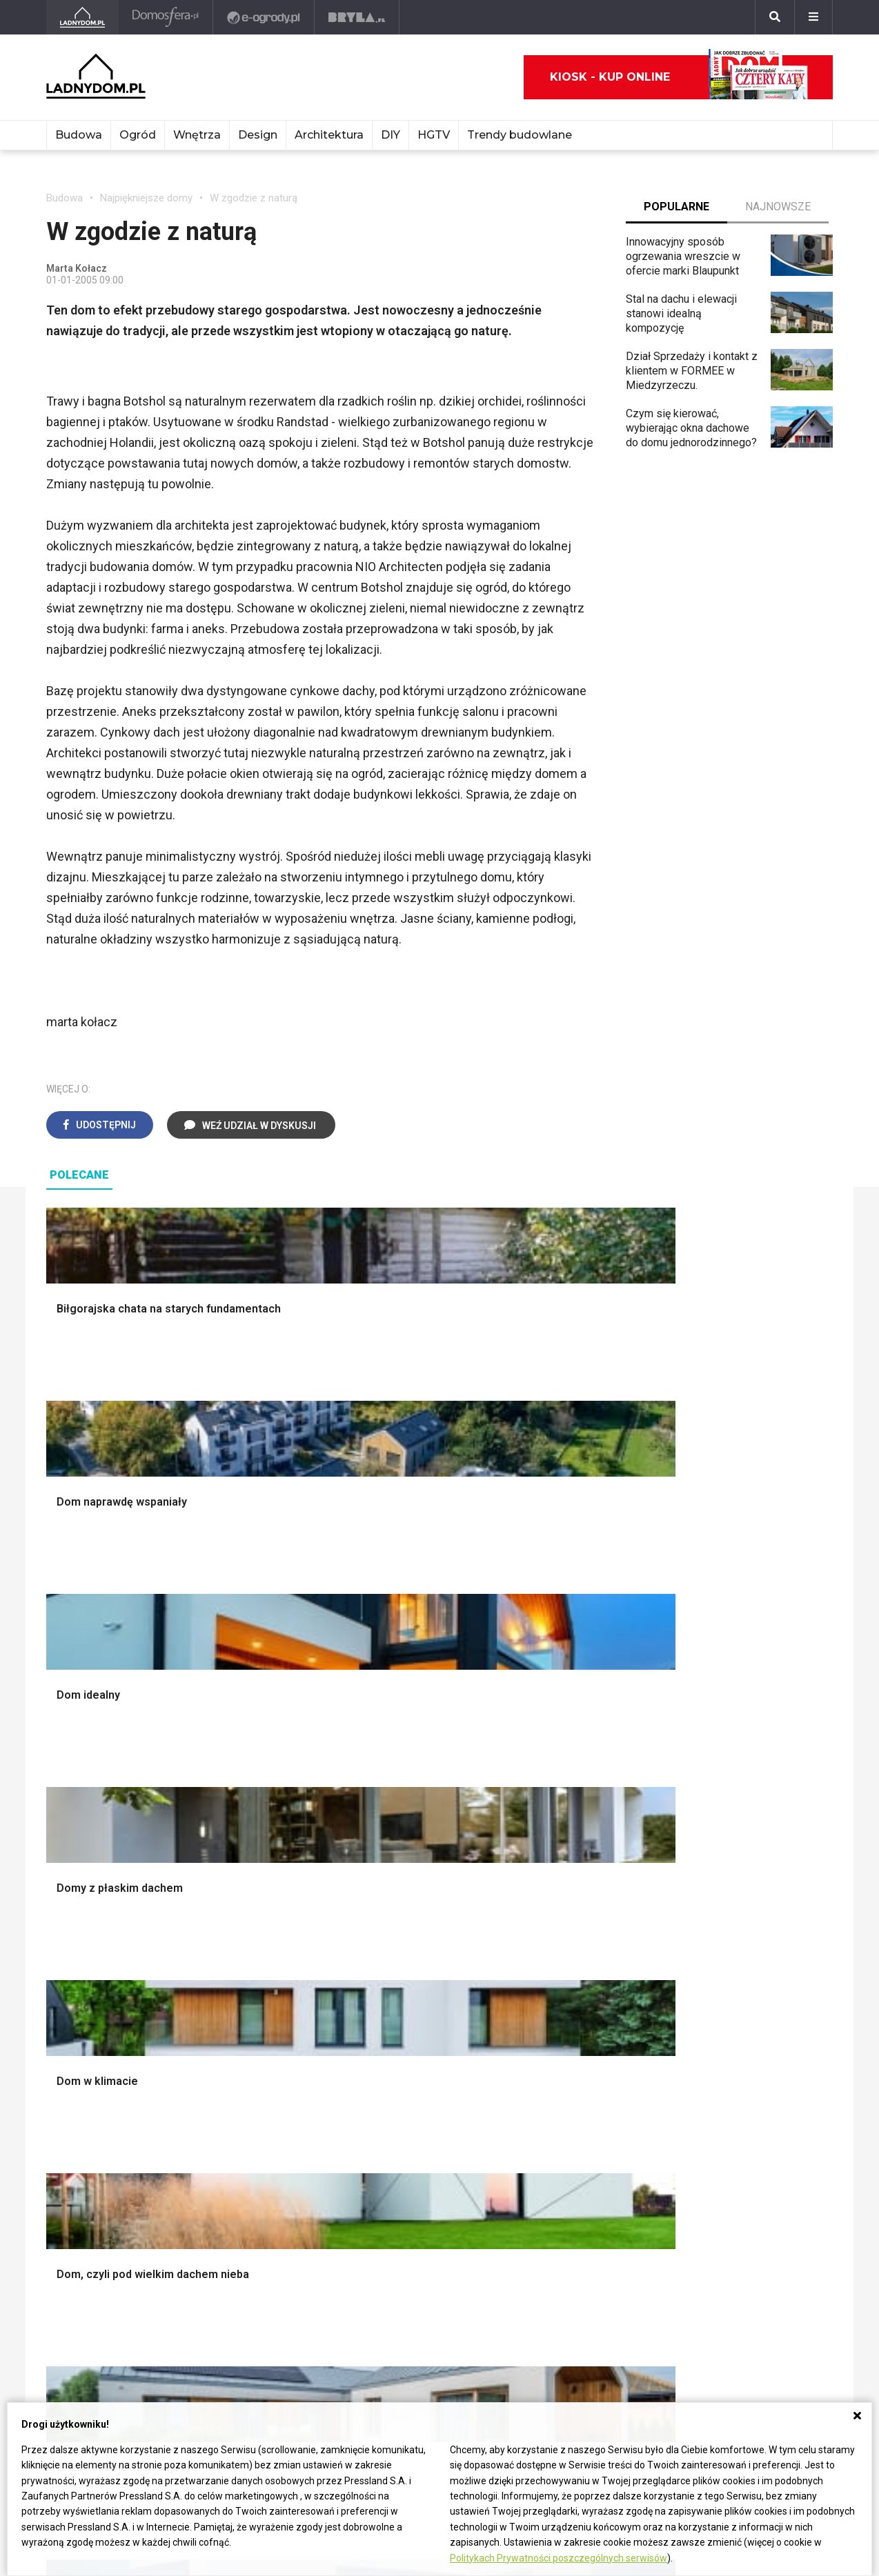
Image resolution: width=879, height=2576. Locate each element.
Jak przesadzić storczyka (431, 2076)
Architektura (329, 134)
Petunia (549, 2215)
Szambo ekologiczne (259, 1890)
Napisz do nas (81, 2342)
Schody (64, 1782)
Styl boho (392, 1874)
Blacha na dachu (246, 1874)
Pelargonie (557, 2184)
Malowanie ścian (248, 1797)
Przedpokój (397, 1828)
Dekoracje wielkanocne (747, 1874)
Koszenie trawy (568, 1859)
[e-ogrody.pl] (265, 17)
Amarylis (552, 2138)
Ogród (137, 134)
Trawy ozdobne (567, 1995)
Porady (63, 1766)
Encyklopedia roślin (577, 1906)
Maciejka (552, 2153)
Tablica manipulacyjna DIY (431, 2184)
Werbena (552, 2230)
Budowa (78, 134)
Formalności (75, 1859)
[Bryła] (358, 17)
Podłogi (227, 1766)
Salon (382, 1766)
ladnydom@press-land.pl (106, 2311)
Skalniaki (552, 1797)
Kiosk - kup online (679, 77)
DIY (390, 134)
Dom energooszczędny (264, 2199)
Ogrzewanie (237, 2107)
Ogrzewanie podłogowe (265, 2138)
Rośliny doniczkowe (579, 1813)
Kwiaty (547, 2246)
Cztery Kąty (74, 2076)
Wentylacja (233, 2169)
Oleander (552, 2122)
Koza (220, 2122)
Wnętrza (197, 134)
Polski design (725, 1859)
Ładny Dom (73, 2061)
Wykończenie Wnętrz (259, 1782)
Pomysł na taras (731, 2092)
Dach (58, 1843)
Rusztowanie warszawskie (272, 1843)
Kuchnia (387, 1813)
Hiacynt (548, 2061)
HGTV (433, 134)
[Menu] (813, 17)
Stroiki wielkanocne (739, 1890)
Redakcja (68, 2357)
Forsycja (551, 2169)
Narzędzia (232, 1813)
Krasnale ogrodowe (577, 1921)
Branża (708, 2076)
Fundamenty (75, 1906)
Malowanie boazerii (255, 1828)
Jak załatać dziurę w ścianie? (439, 2092)
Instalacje (69, 1937)
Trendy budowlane (519, 134)
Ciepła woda (76, 1874)
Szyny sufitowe (245, 2153)
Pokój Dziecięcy (731, 1797)
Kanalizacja (234, 2184)
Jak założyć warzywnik (424, 2138)
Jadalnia (389, 1843)
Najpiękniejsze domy (146, 198)
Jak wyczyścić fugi (415, 2107)
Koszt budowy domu (96, 1828)
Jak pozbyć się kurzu (420, 2122)
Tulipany (550, 2107)
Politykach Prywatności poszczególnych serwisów (558, 2558)
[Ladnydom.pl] (83, 17)
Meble (707, 1766)
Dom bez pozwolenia (259, 2061)
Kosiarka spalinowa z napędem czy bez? (582, 1974)
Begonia (550, 2076)
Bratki (544, 2199)
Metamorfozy (402, 1859)
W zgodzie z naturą (253, 198)
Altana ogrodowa (571, 1782)
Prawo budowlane (251, 2076)
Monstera (554, 1766)
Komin (61, 1797)
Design (257, 134)
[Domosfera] (167, 17)
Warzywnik (557, 1890)
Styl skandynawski (414, 1890)
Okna (58, 1813)
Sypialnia (391, 1797)
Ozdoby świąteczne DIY (750, 1813)
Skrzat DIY (394, 2061)
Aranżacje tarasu (570, 1874)
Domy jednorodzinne (741, 2061)
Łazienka (391, 1782)
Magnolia (553, 1952)
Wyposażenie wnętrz (742, 1782)
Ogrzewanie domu (90, 1890)
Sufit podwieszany (252, 1859)
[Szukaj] (774, 17)
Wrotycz (551, 1937)
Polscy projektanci (736, 1828)
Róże (543, 2092)
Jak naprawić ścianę (417, 2153)
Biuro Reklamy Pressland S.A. (117, 2326)
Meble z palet (564, 1843)
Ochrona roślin (565, 1828)
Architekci (716, 1843)
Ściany (62, 1921)
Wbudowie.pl (239, 2092)
